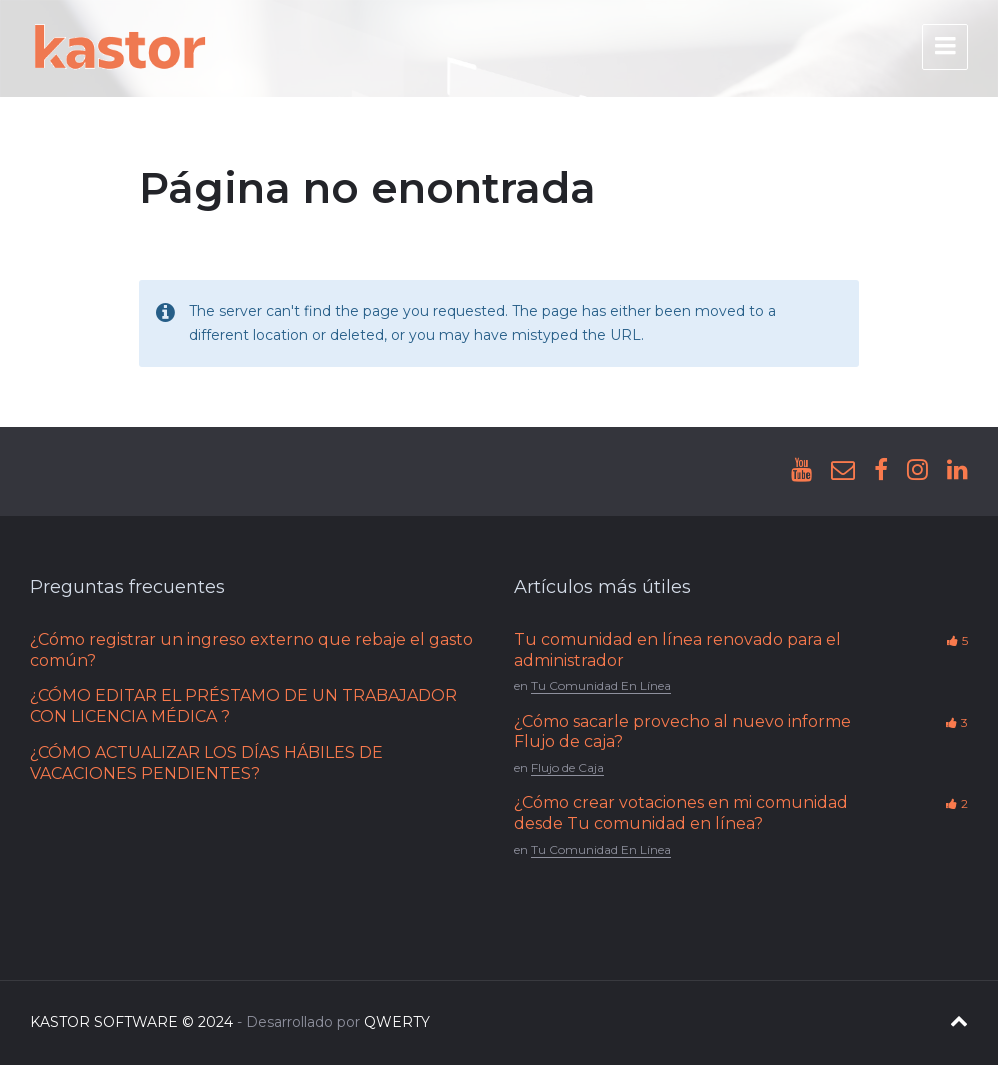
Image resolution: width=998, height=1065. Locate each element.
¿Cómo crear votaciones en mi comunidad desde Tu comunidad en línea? (681, 813)
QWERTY (397, 1022)
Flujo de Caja (567, 767)
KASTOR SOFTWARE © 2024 (131, 1022)
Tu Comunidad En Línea (601, 685)
